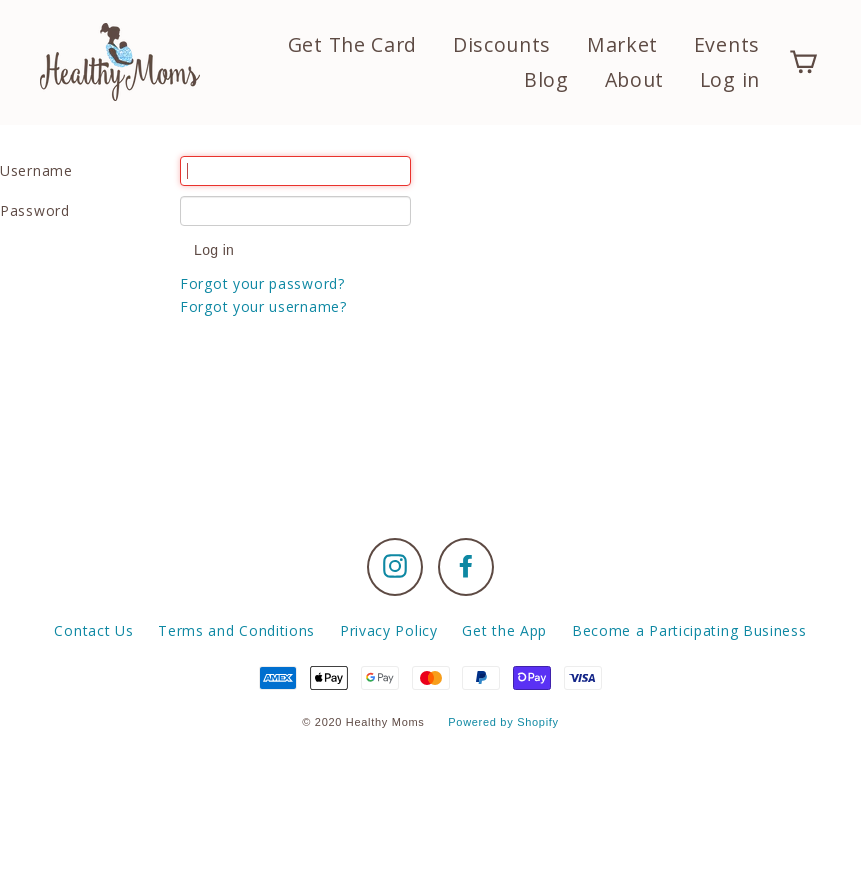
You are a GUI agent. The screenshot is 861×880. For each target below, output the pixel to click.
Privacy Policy (389, 630)
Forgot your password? (262, 283)
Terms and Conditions (236, 630)
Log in (730, 79)
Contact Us (93, 630)
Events (727, 44)
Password (35, 210)
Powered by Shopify (503, 722)
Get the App (504, 630)
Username (36, 170)
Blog (546, 79)
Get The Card (352, 44)
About (635, 79)
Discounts (502, 44)
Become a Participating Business (689, 630)
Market (622, 44)
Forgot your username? (263, 306)
